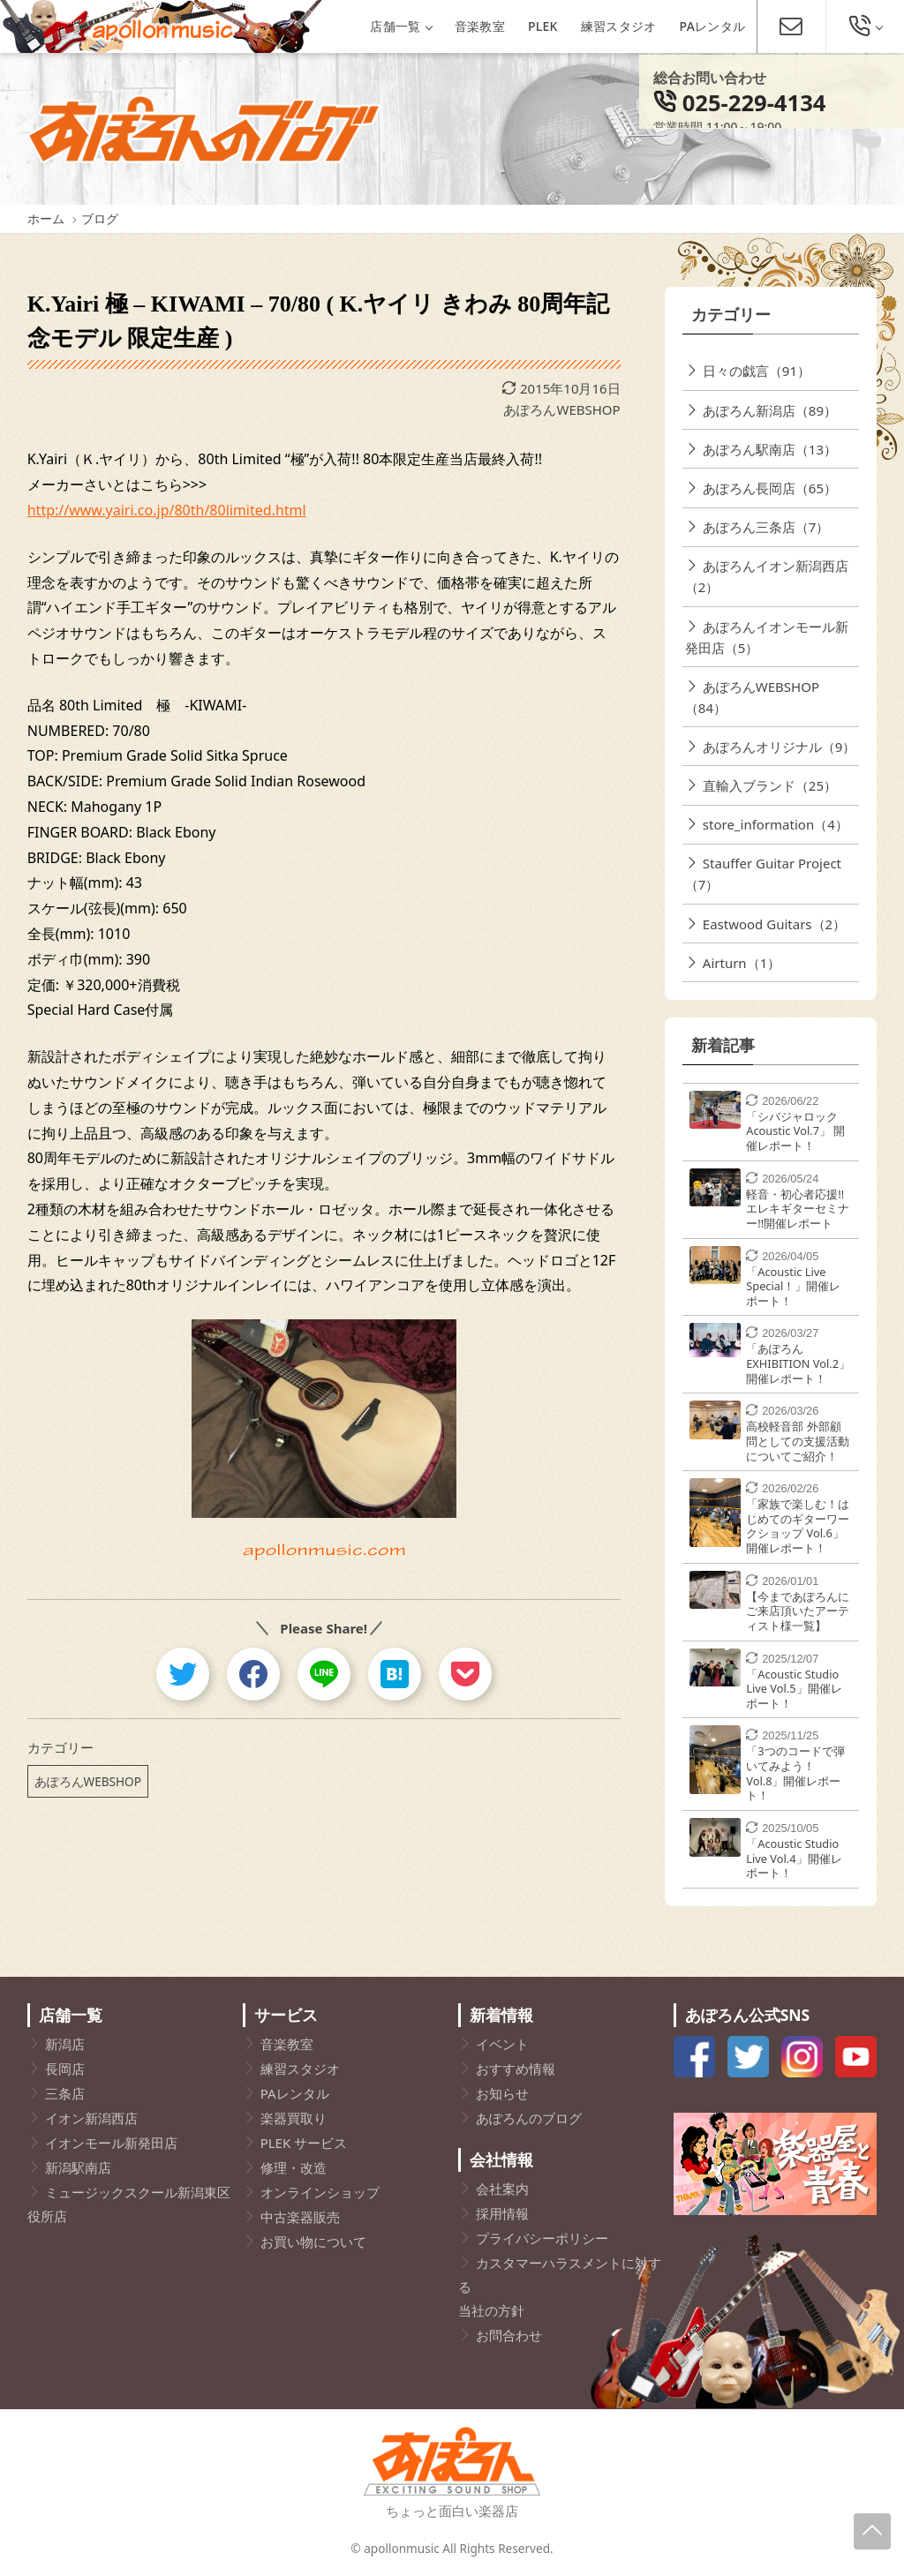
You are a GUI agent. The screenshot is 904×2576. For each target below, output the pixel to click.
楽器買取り (293, 2118)
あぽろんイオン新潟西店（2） (766, 576)
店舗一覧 (400, 26)
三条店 (65, 2093)
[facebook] (253, 1674)
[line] (324, 1674)
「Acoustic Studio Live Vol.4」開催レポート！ (793, 1858)
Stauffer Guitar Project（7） (763, 873)
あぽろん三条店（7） (766, 527)
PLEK (543, 26)
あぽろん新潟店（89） (770, 410)
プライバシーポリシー (542, 2238)
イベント (502, 2044)
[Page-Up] (872, 2531)
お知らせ (502, 2093)
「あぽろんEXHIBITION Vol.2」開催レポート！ (798, 1363)
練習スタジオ (619, 26)
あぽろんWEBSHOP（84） (752, 697)
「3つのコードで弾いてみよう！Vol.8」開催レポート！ (795, 1773)
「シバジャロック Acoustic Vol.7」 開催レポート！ (795, 1130)
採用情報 (502, 2213)
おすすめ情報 (515, 2068)
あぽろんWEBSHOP (561, 409)
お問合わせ (509, 2335)
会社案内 (502, 2188)
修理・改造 (293, 2167)
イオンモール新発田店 (111, 2143)
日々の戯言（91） (756, 370)
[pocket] (465, 1674)
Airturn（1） (741, 963)
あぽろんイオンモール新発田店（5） (766, 637)
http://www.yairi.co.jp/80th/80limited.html (166, 510)
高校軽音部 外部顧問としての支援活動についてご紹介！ (797, 1440)
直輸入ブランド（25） (770, 785)
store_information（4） (775, 824)
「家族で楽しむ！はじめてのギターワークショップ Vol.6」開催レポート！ (797, 1526)
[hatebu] (394, 1674)
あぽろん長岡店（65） (770, 488)
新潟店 (65, 2044)
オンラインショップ (320, 2192)
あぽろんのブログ (529, 2118)
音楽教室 (480, 26)
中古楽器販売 (300, 2217)
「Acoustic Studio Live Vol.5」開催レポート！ (793, 1688)
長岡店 (65, 2068)
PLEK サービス (303, 2143)
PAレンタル (713, 26)
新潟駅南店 (78, 2167)
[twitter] (183, 1674)
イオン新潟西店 (91, 2118)
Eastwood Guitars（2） (774, 924)
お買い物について (313, 2241)
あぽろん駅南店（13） (770, 449)
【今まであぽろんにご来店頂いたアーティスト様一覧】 (797, 1610)
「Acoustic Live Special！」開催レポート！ (793, 1286)
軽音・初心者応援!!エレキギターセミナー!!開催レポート (797, 1208)
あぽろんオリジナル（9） (779, 746)
